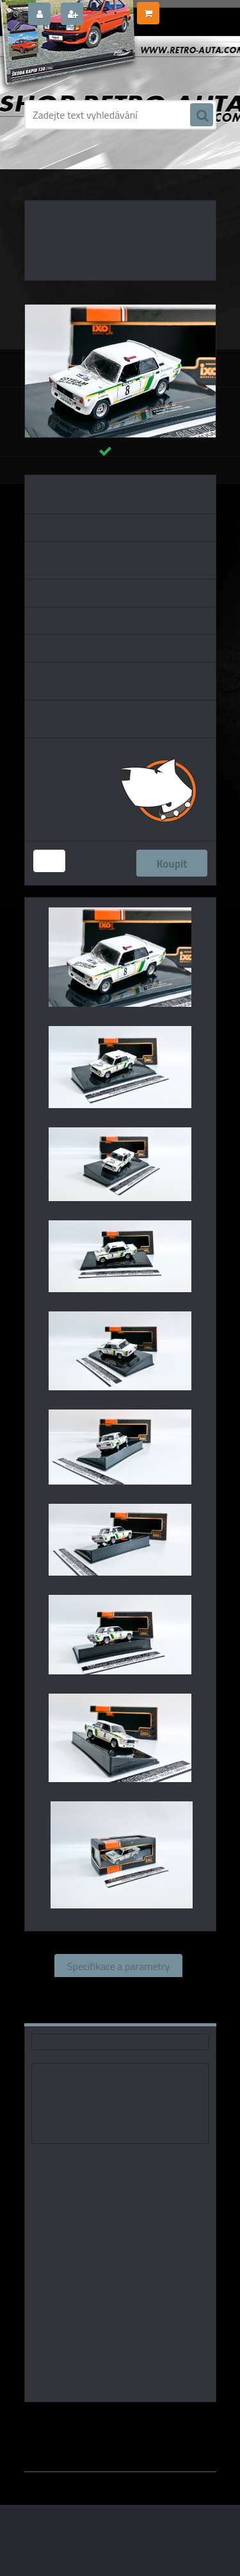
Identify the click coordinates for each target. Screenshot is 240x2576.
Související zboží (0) (118, 1988)
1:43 (197, 2420)
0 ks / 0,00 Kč (187, 8)
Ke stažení (163, 2011)
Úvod (47, 166)
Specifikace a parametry (118, 1965)
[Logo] (112, 63)
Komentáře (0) (81, 2011)
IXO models (155, 2420)
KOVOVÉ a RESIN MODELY (110, 166)
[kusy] (49, 861)
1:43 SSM (126, 2430)
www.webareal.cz (158, 2442)
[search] (201, 115)
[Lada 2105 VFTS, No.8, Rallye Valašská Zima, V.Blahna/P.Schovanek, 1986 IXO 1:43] (120, 309)
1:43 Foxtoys (69, 2430)
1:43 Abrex (176, 2430)
